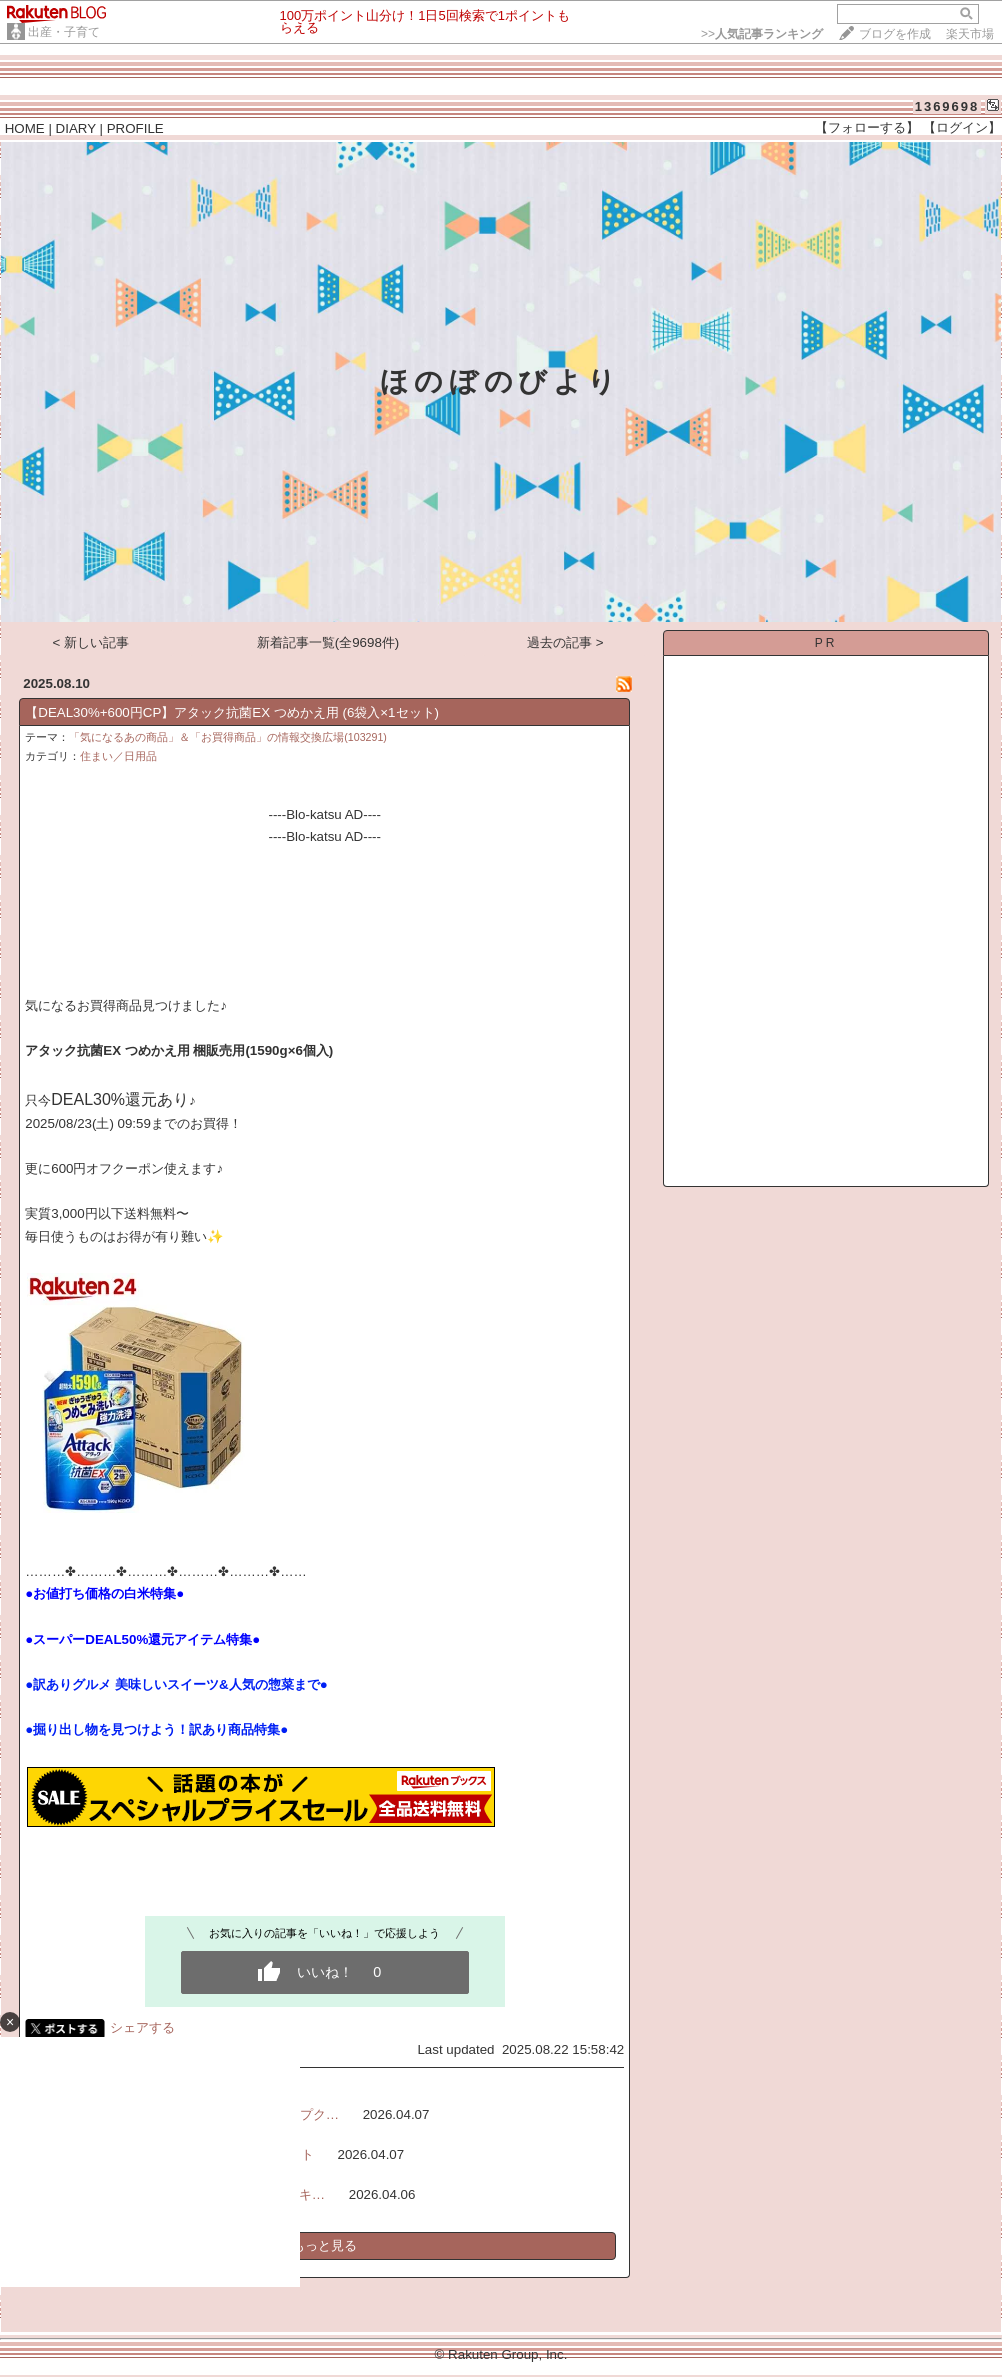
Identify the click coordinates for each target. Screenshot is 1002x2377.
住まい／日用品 (118, 756)
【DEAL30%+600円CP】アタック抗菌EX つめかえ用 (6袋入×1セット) (232, 712)
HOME (25, 128)
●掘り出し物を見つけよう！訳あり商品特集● (156, 1729)
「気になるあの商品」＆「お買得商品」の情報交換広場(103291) (228, 737)
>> (762, 34)
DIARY (76, 128)
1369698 (947, 106)
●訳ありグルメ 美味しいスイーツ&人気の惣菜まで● (176, 1684)
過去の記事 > (565, 642)
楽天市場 (970, 34)
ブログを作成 (895, 34)
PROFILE (135, 128)
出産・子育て (64, 32)
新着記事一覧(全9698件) (328, 642)
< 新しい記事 (91, 642)
